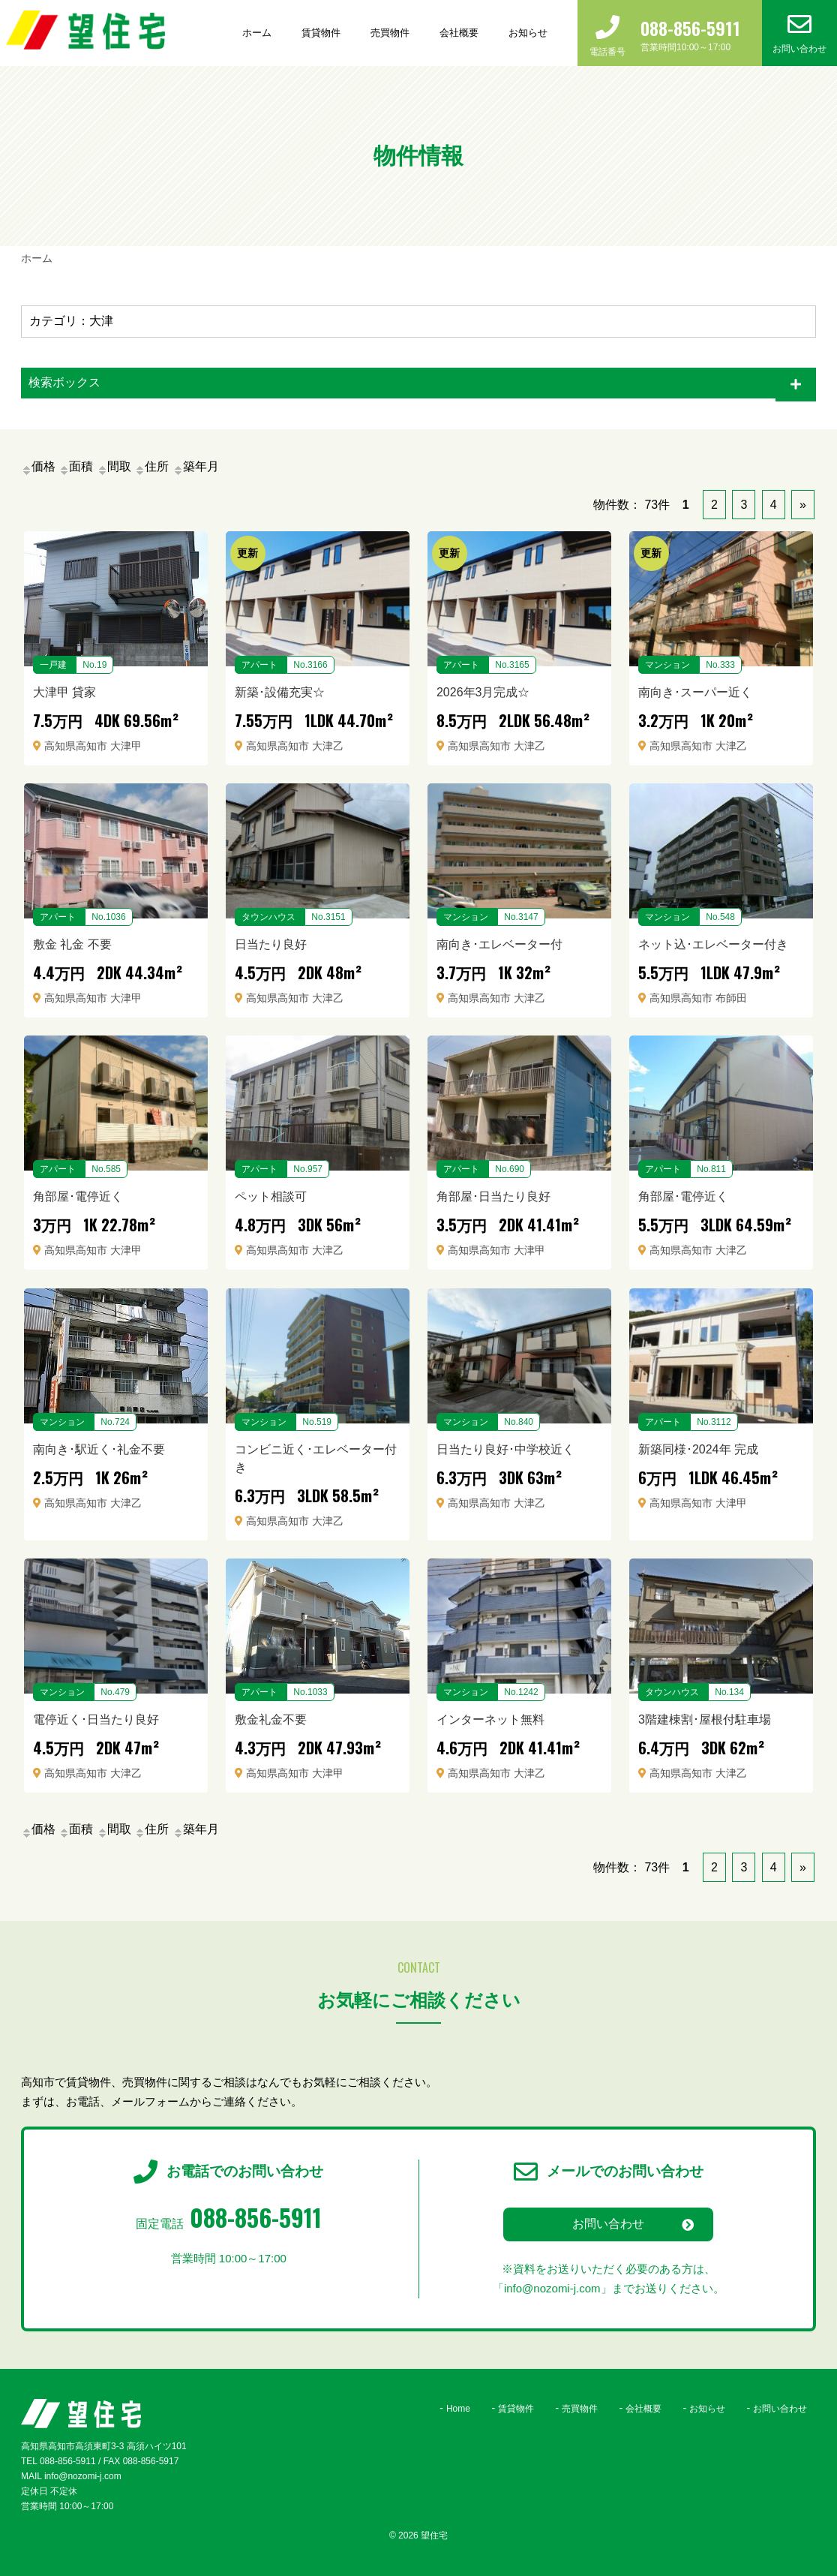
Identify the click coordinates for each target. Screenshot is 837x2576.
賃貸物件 (321, 32)
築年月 (195, 466)
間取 (114, 466)
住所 (151, 466)
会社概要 (459, 32)
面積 (75, 466)
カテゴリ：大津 (71, 320)
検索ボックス (64, 382)
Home (458, 2408)
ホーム (257, 32)
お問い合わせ (608, 2223)
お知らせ (528, 32)
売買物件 (390, 32)
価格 (38, 466)
